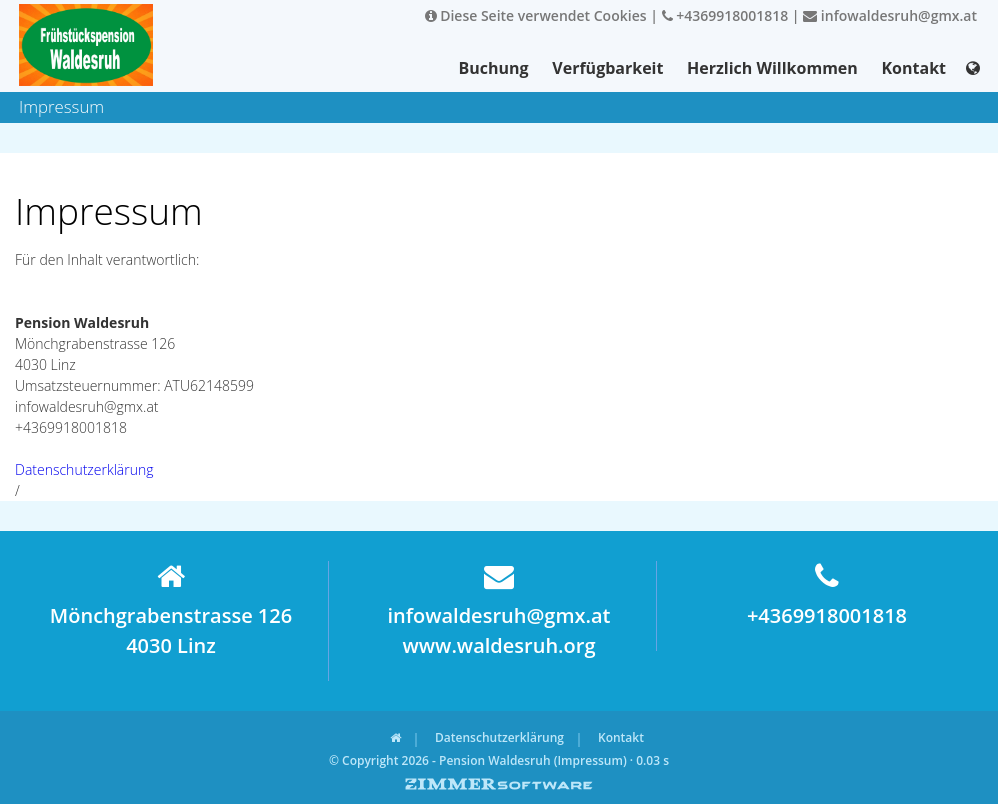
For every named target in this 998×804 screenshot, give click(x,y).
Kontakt (913, 68)
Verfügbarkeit (607, 68)
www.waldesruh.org (498, 645)
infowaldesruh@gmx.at (890, 15)
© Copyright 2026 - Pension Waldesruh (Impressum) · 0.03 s (499, 760)
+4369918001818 (725, 15)
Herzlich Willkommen (772, 68)
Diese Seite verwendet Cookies (536, 15)
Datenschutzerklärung (84, 469)
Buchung (494, 68)
